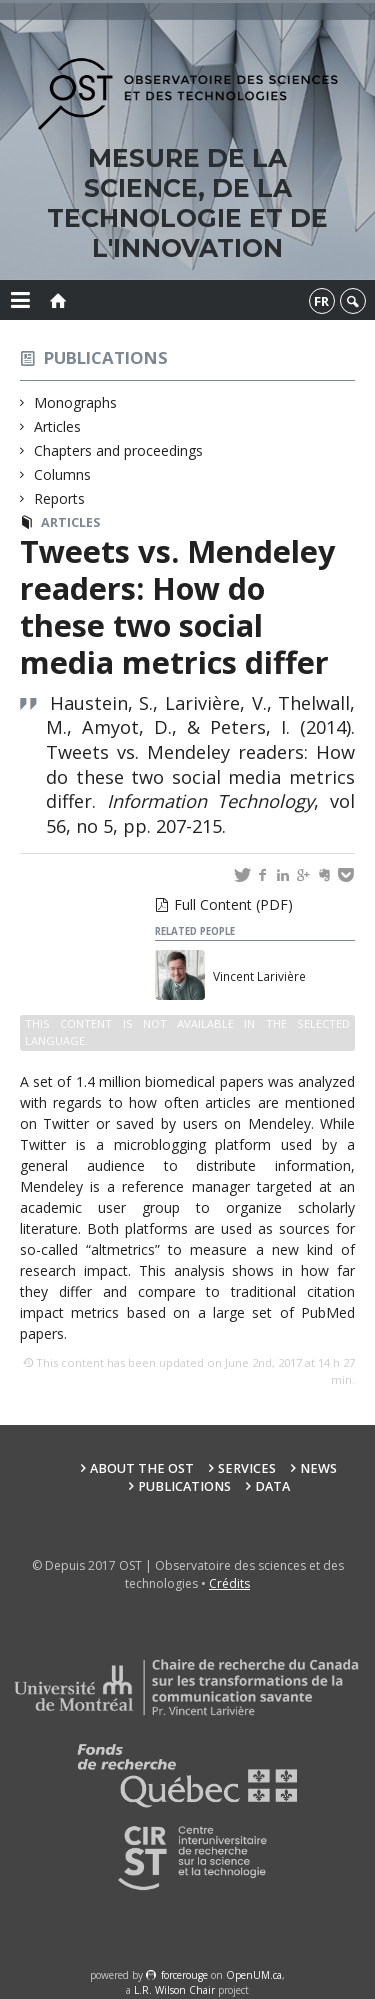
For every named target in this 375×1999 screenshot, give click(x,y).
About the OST (142, 1468)
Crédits (229, 1583)
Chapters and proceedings (119, 450)
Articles (58, 426)
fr (321, 301)
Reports (60, 498)
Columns (63, 474)
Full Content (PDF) (233, 904)
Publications (106, 357)
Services (247, 1468)
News (318, 1468)
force (184, 1975)
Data (272, 1486)
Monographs (76, 402)
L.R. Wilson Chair (174, 1990)
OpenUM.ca (254, 1975)
